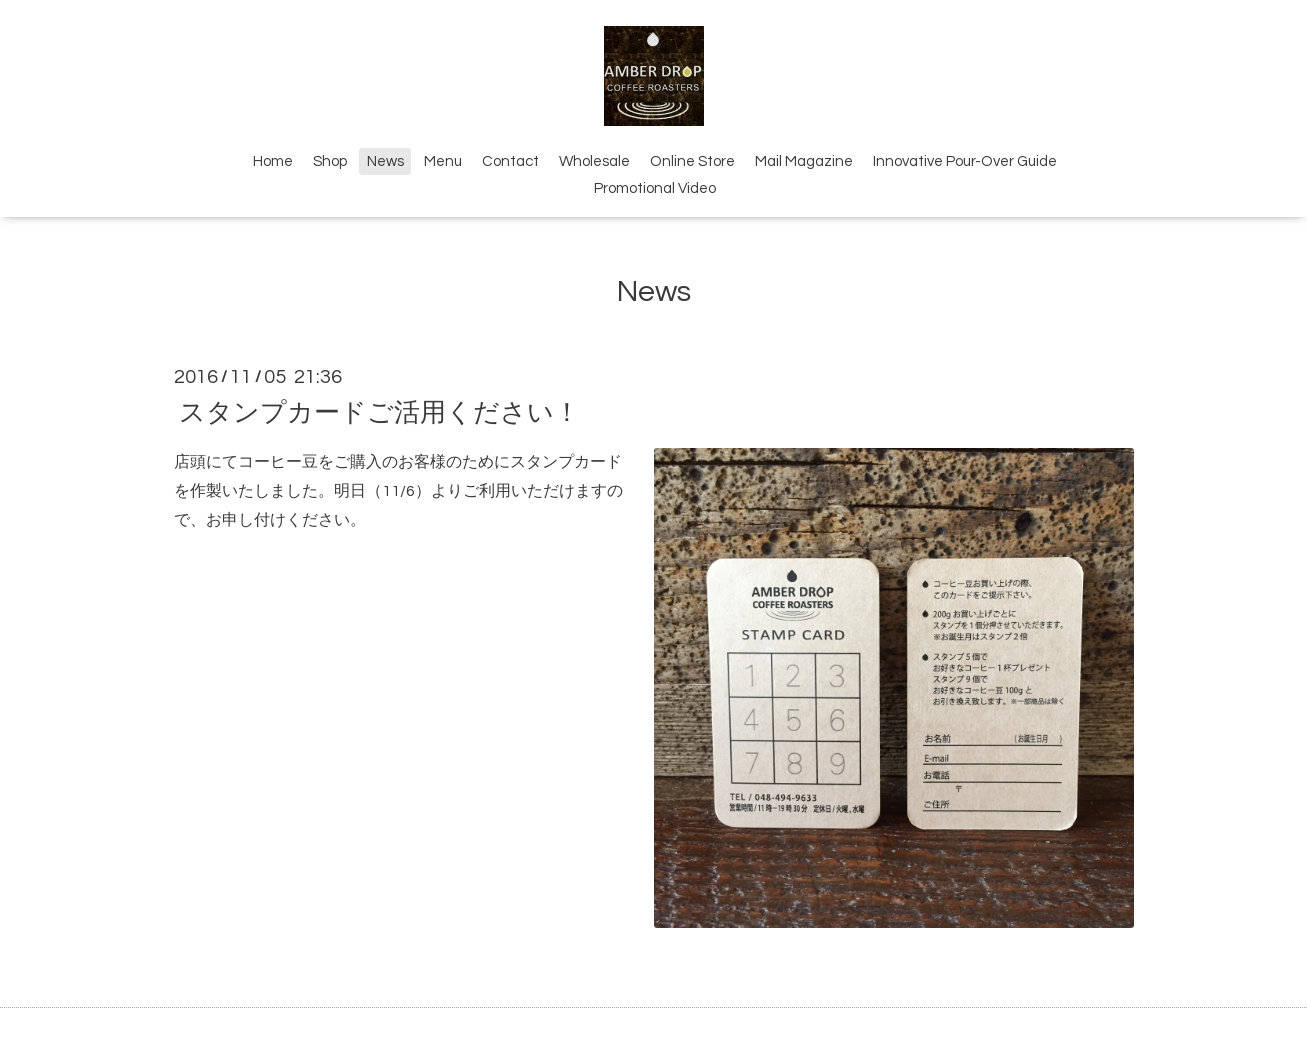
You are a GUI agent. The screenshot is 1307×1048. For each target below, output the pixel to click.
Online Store (692, 161)
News (385, 161)
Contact (510, 161)
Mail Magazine (804, 161)
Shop (330, 161)
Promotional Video (655, 188)
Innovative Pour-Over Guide (965, 161)
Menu (443, 161)
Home (273, 161)
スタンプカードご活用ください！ (379, 412)
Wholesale (594, 161)
